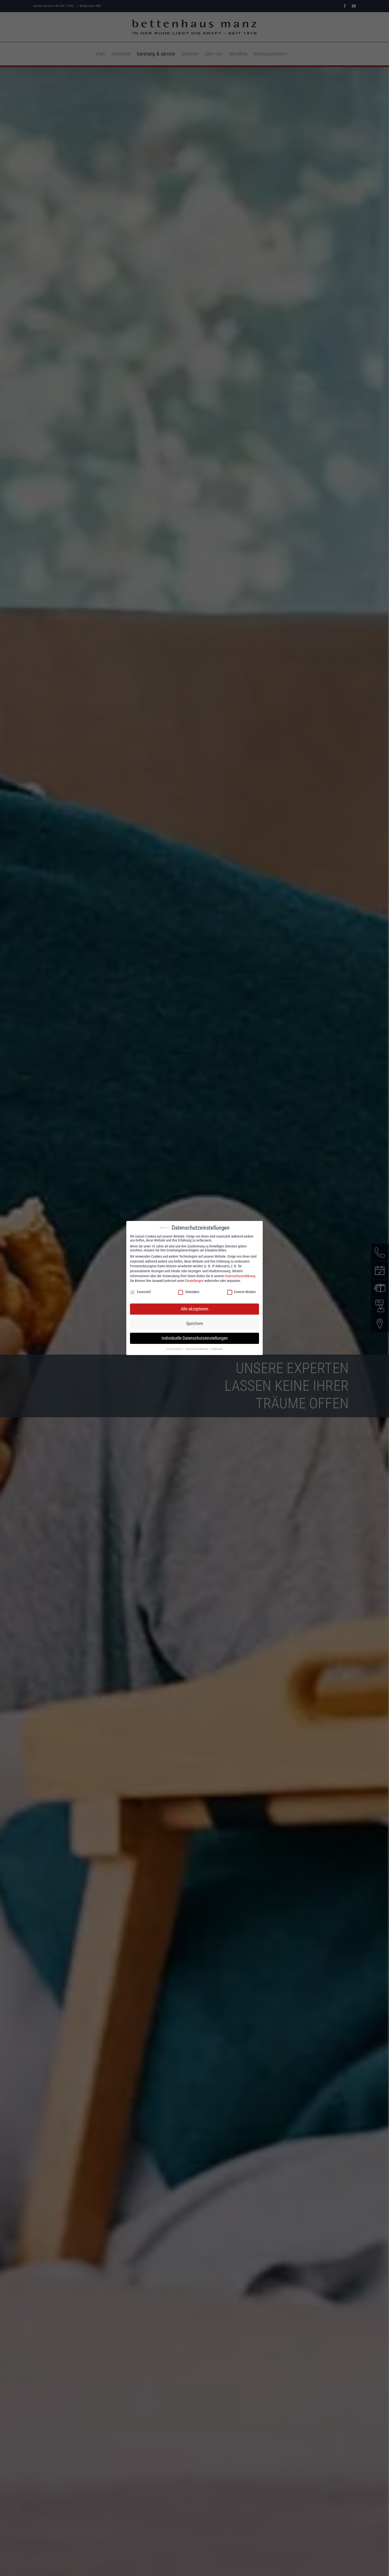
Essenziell (140, 1292)
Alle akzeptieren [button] (194, 1308)
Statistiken (188, 1292)
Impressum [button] (217, 1349)
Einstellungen (194, 1281)
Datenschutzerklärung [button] (197, 1349)
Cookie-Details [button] (174, 1349)
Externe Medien (241, 1292)
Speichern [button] (194, 1323)
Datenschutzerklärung (240, 1276)
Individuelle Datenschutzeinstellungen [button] (195, 1338)
